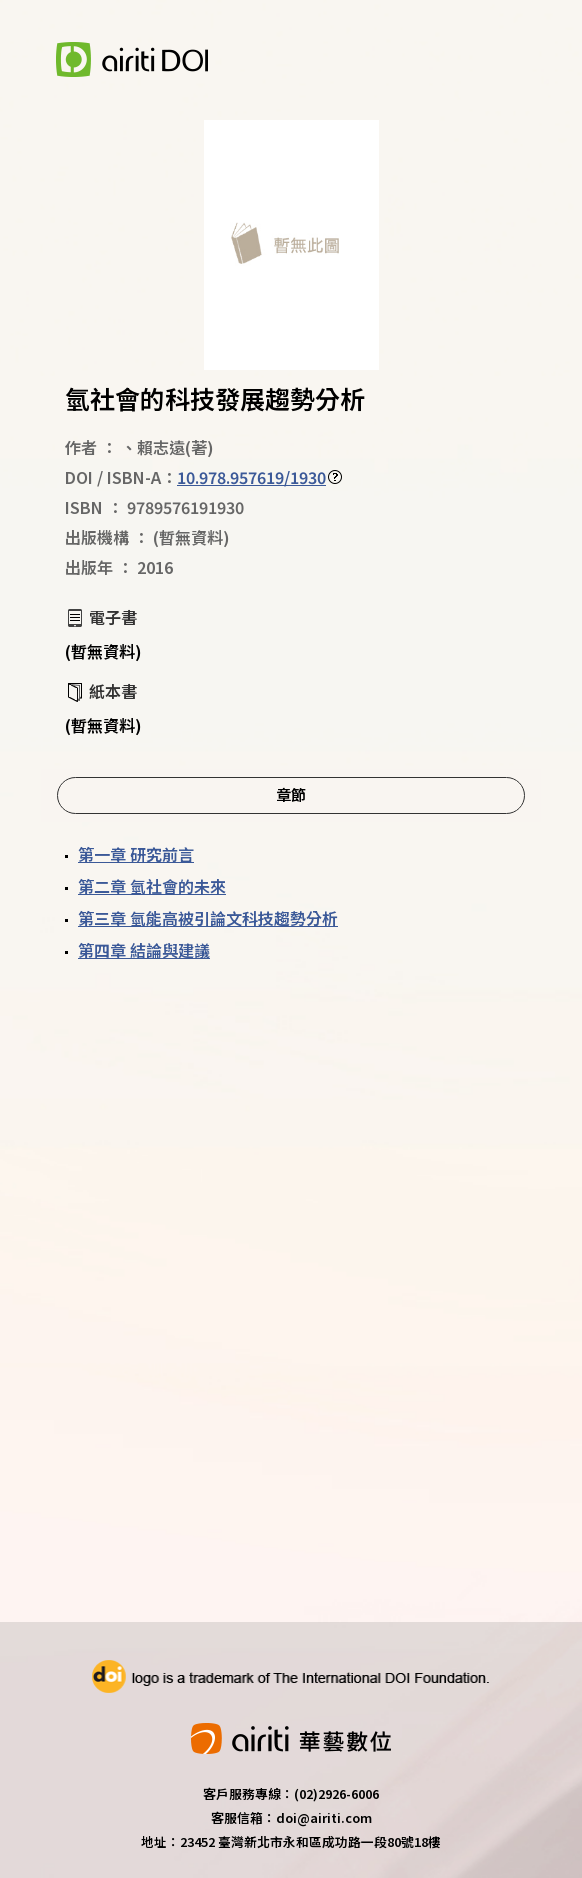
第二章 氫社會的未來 (152, 886)
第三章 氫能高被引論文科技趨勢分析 (208, 918)
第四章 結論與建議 (144, 950)
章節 (291, 794)
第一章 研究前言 (136, 854)
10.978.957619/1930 (251, 477)
